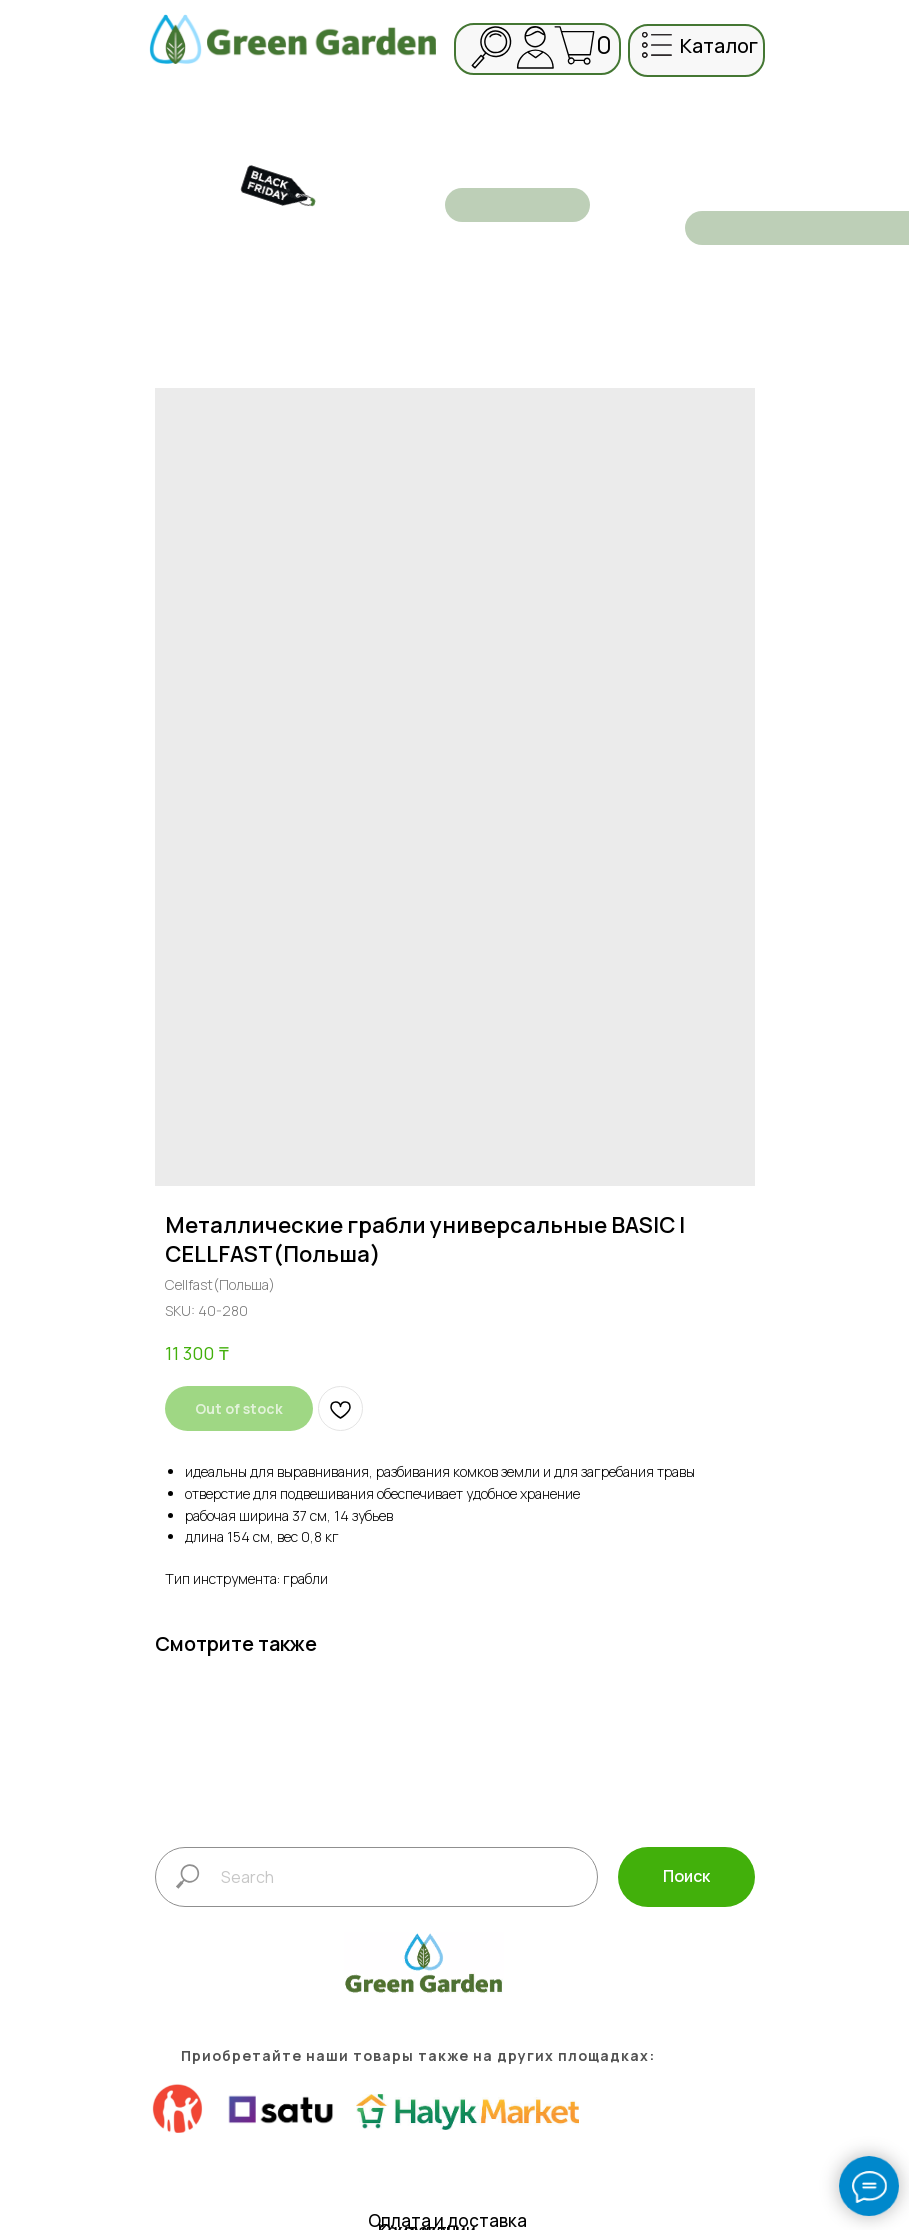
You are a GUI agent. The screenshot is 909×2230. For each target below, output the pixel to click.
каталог (719, 45)
